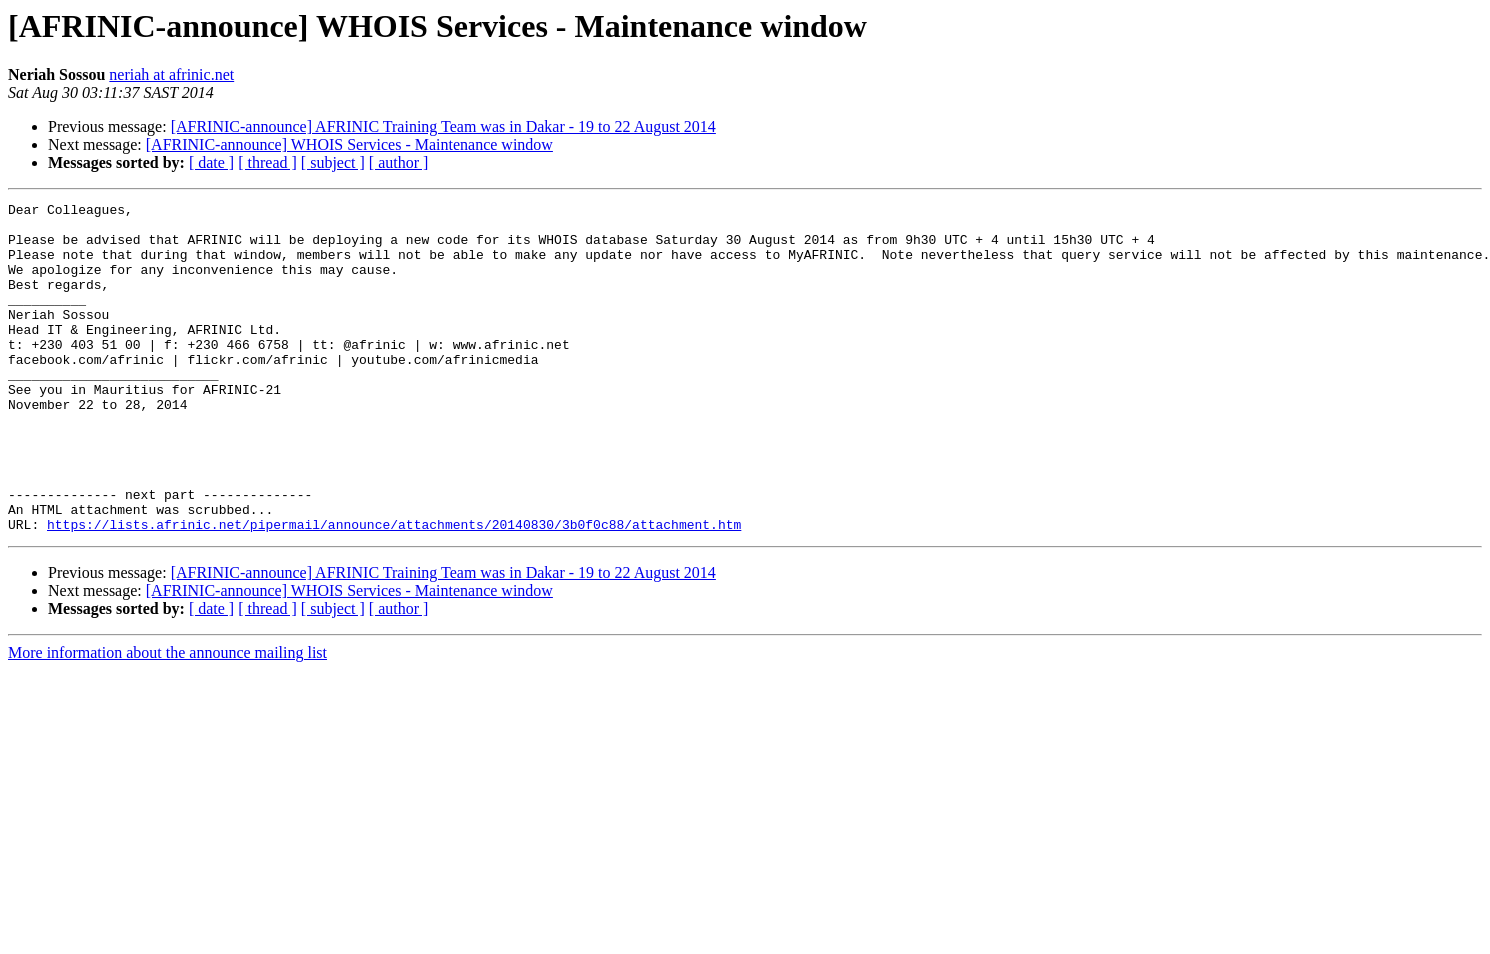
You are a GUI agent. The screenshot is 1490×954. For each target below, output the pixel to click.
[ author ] (399, 162)
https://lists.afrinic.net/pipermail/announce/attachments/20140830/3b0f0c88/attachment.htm (394, 590)
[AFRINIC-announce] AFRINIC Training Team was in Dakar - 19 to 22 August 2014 (443, 126)
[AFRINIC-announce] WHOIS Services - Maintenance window (349, 144)
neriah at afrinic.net (171, 74)
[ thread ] (267, 162)
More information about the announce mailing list (167, 718)
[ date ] (211, 162)
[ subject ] (333, 162)
